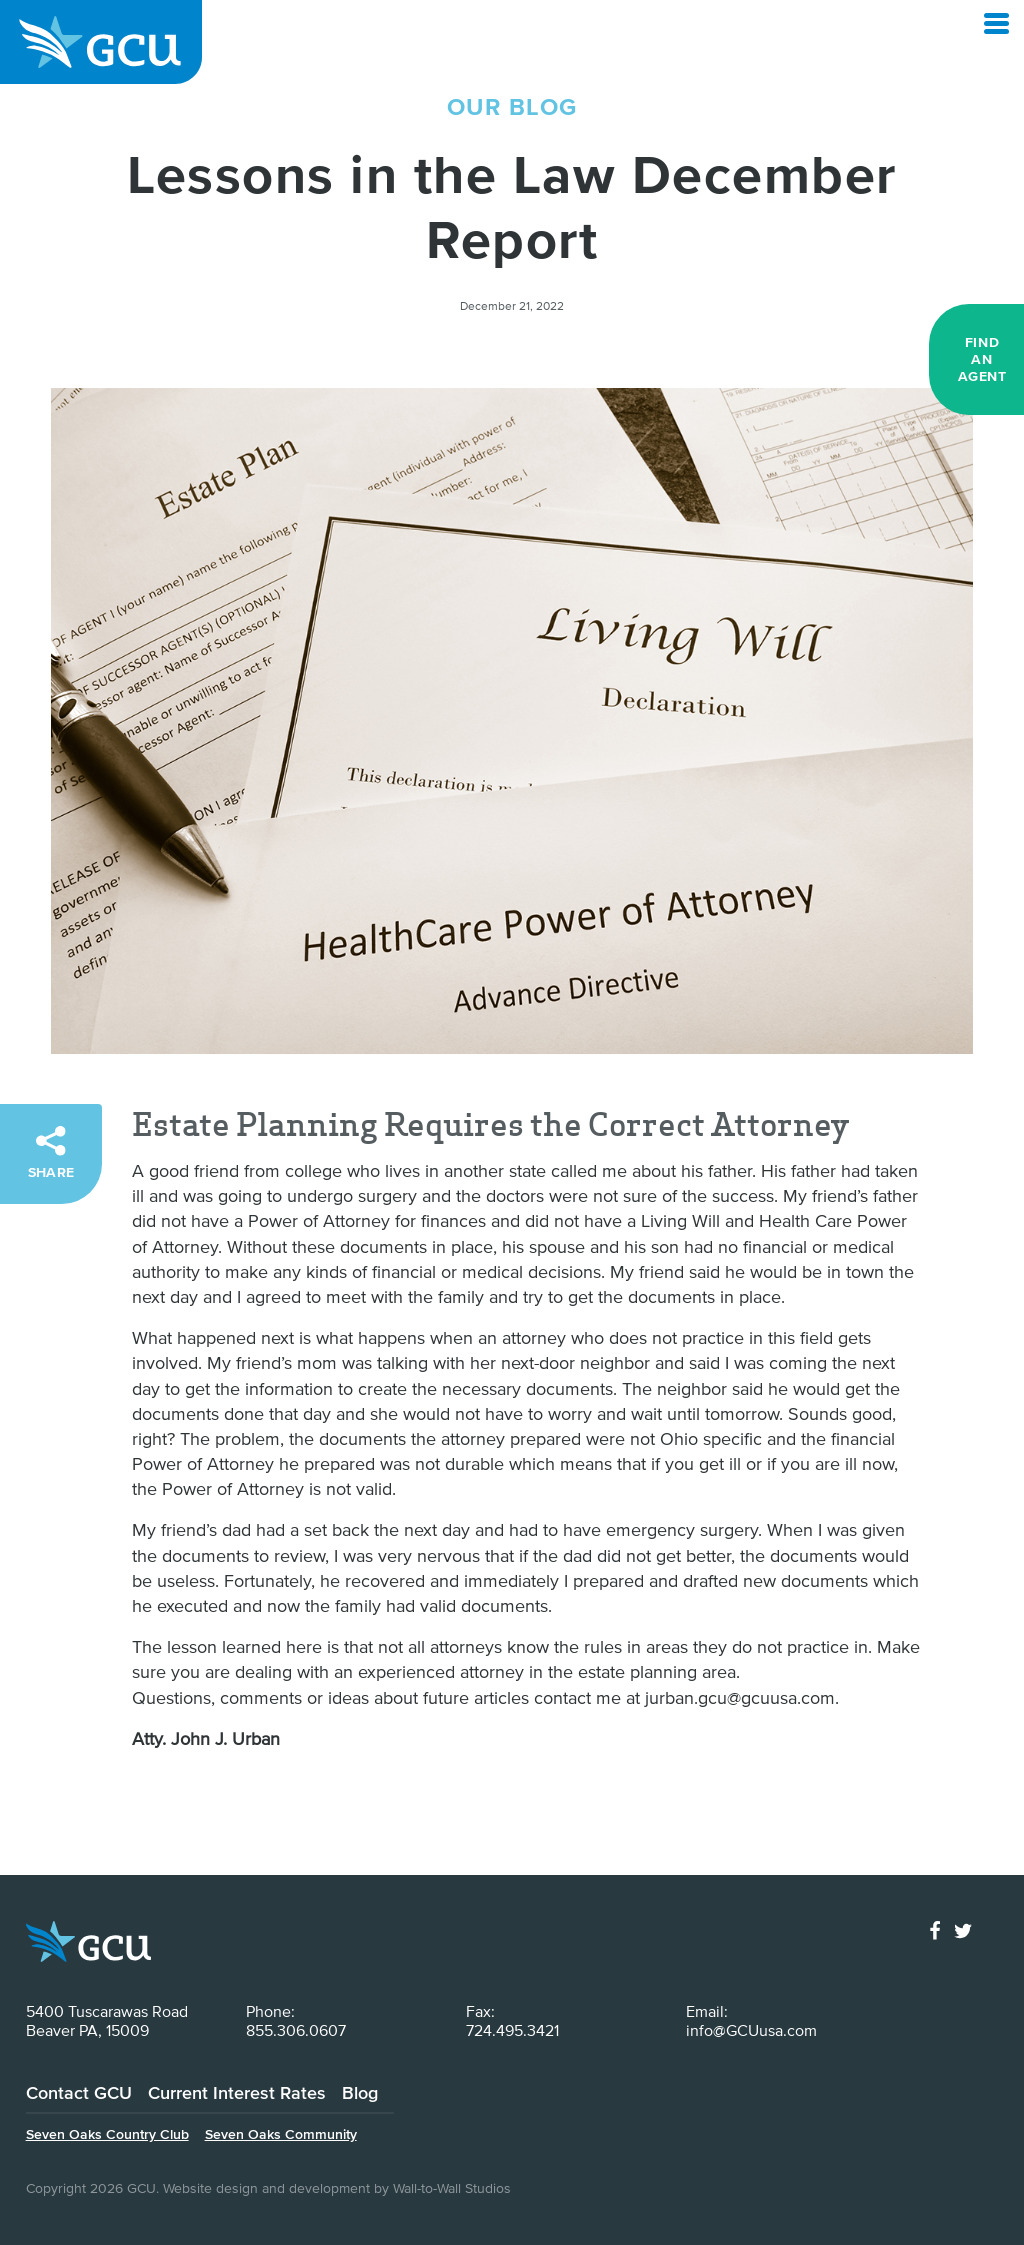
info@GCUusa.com (751, 2030)
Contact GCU (79, 2092)
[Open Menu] (996, 23)
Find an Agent (982, 359)
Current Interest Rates (237, 2092)
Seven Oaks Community (281, 2134)
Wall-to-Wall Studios (452, 2188)
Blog (360, 2092)
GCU (101, 42)
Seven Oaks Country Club (107, 2134)
